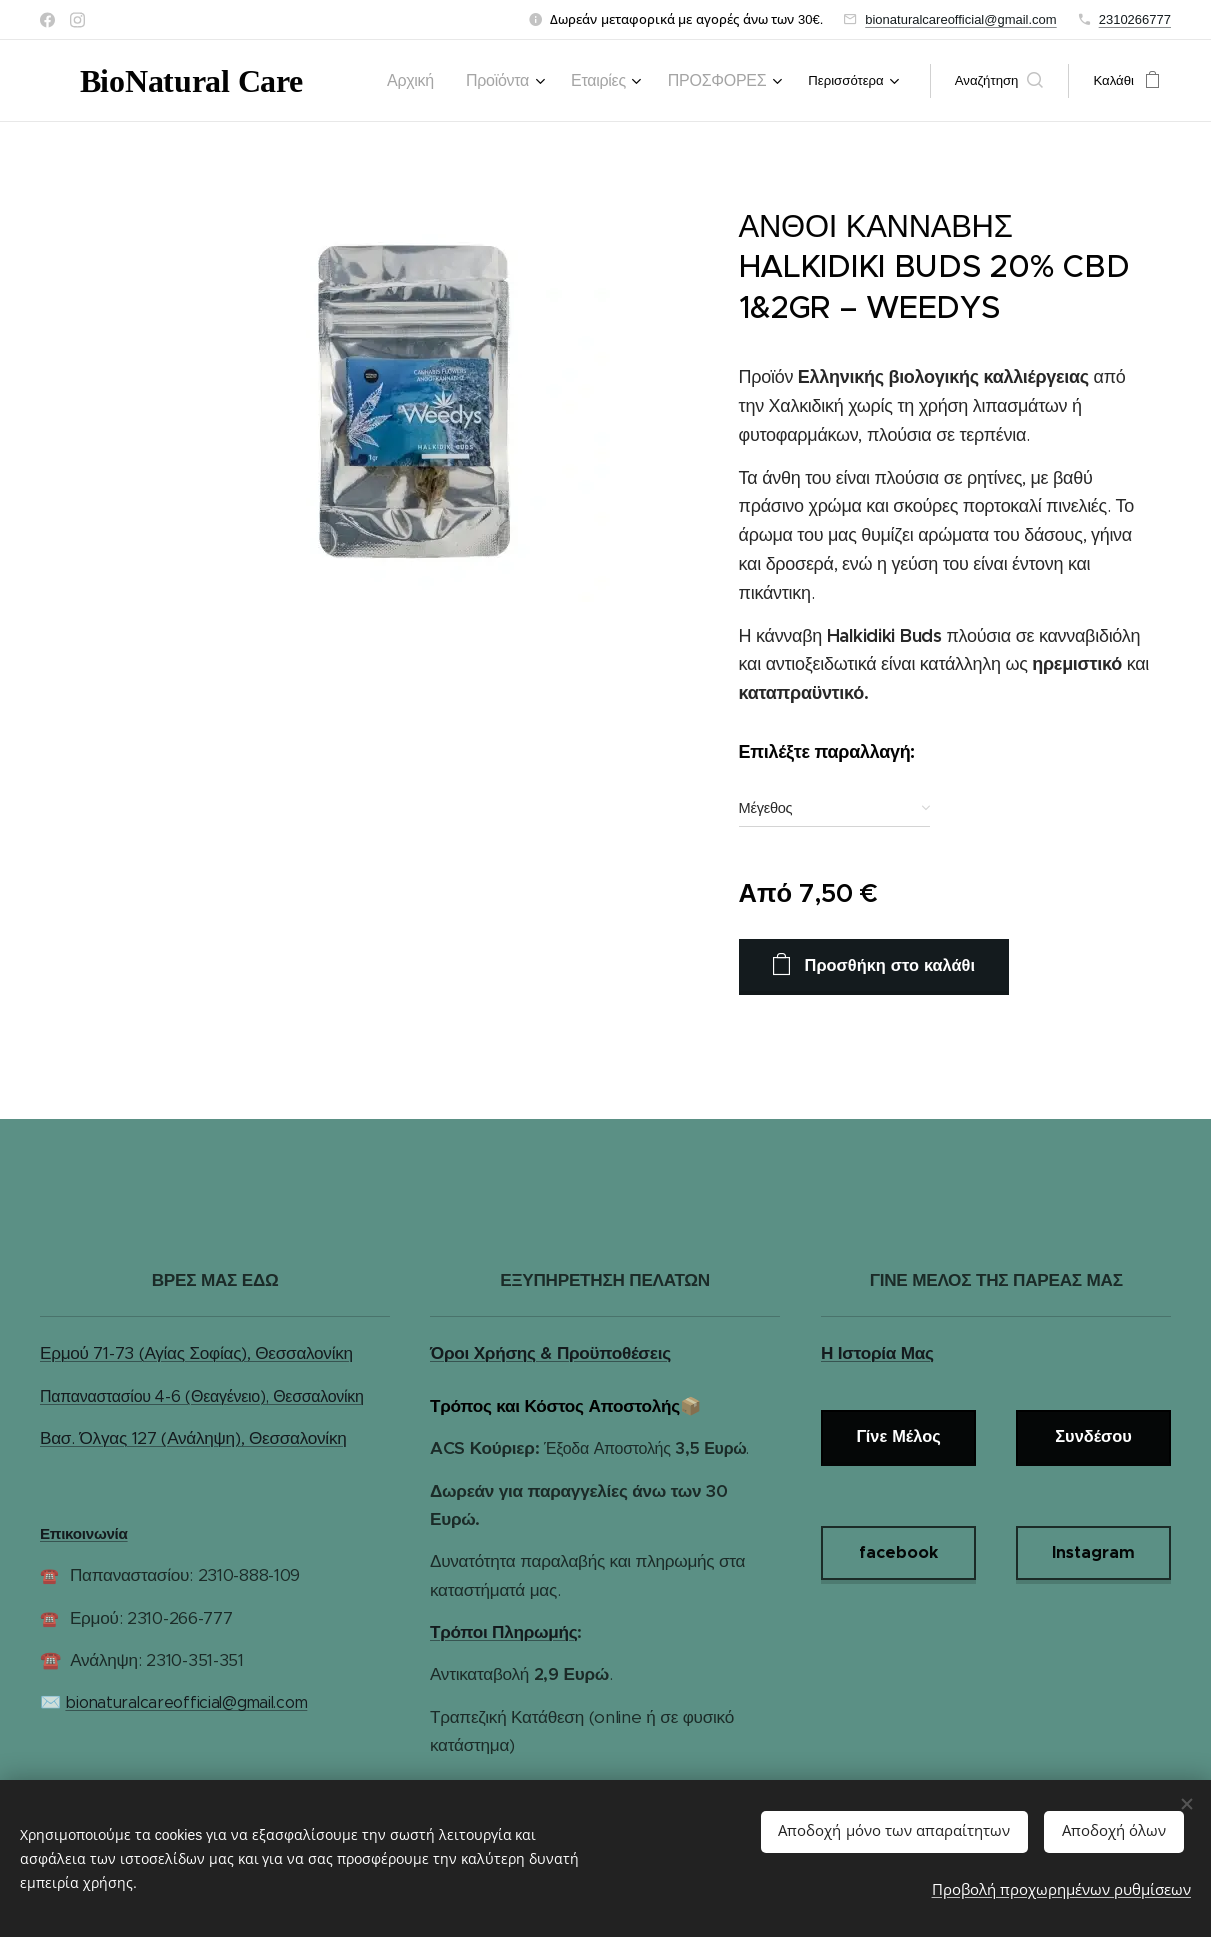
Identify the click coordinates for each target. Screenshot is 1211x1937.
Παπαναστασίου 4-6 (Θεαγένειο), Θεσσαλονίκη (202, 1396)
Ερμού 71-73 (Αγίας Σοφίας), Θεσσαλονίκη (196, 1354)
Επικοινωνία (84, 1533)
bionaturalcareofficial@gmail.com (960, 19)
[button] (999, 81)
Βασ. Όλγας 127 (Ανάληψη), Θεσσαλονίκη (193, 1438)
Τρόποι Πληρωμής (503, 1632)
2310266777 (1135, 19)
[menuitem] (451, 81)
